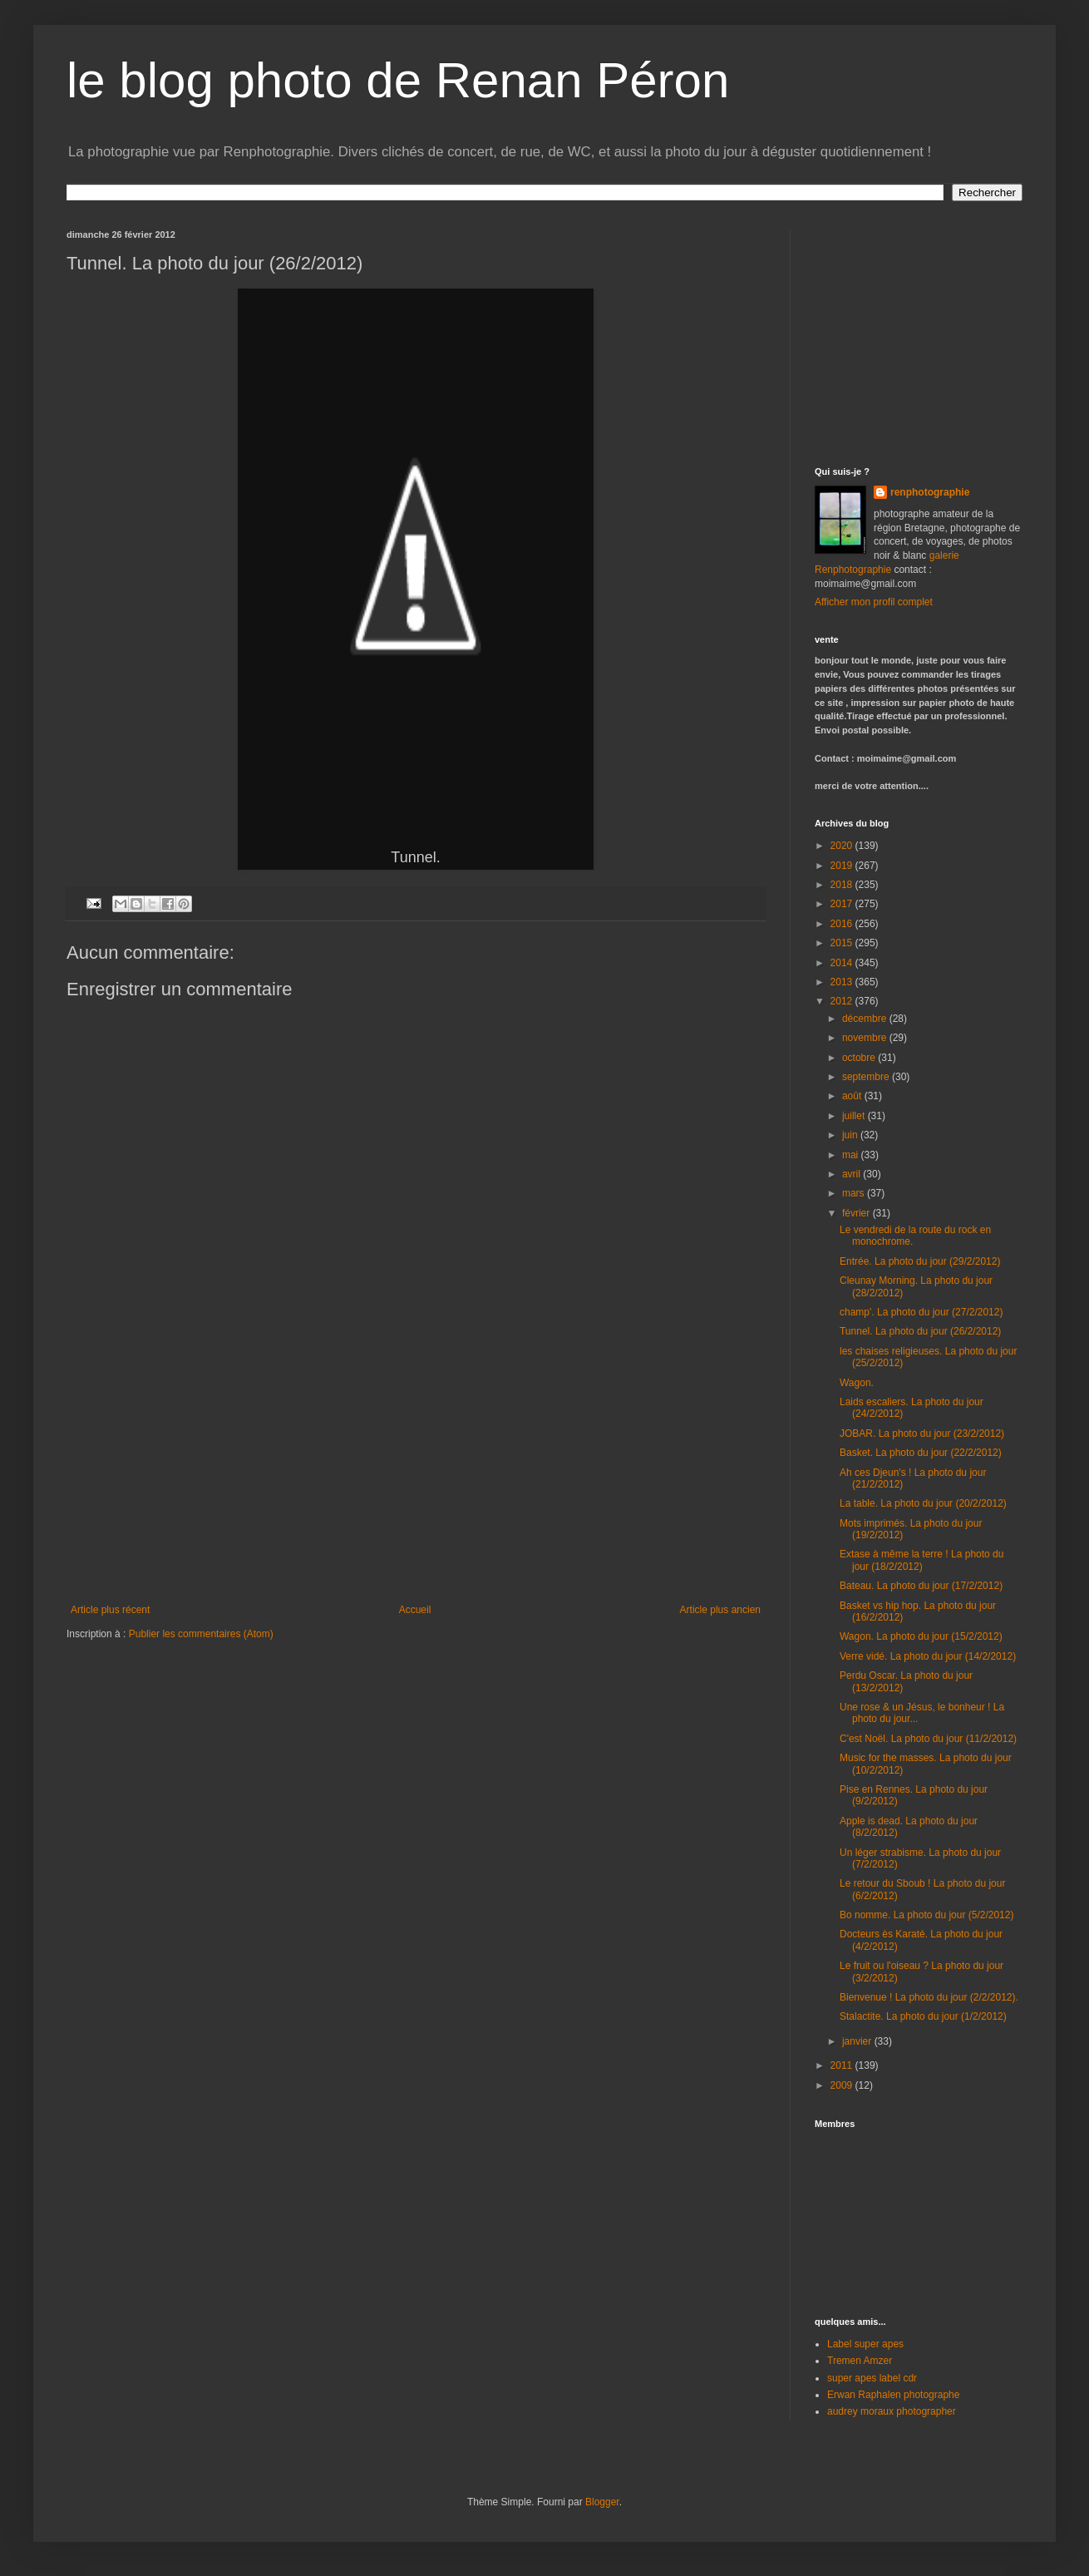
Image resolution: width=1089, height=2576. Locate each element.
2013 (842, 982)
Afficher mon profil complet (874, 602)
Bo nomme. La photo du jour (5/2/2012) (926, 1915)
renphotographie (929, 492)
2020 (842, 845)
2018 (842, 885)
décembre (865, 1018)
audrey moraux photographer (891, 2411)
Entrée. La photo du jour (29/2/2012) (920, 1261)
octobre (860, 1057)
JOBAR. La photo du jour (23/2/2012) (922, 1433)
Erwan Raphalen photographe (893, 2395)
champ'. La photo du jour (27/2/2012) (921, 1312)
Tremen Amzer (859, 2360)
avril (852, 1174)
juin (851, 1135)
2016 (842, 924)
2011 (842, 2065)
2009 (842, 2085)
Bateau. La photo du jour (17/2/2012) (921, 1585)
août (853, 1096)
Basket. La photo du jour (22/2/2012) (921, 1452)
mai (851, 1155)
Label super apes (865, 2344)
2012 (842, 1001)
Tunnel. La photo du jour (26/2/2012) (920, 1331)
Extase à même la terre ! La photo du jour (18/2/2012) (921, 1560)
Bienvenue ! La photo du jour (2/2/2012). (929, 1997)
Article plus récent (110, 1610)
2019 (842, 865)
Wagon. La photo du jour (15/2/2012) (921, 1636)
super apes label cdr (872, 2378)
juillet (855, 1116)
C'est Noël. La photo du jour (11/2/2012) (928, 1738)
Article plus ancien (720, 1610)
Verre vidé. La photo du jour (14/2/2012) (928, 1656)
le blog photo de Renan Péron (398, 80)
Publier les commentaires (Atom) (201, 1634)
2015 (842, 943)
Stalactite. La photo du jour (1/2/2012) (923, 2016)
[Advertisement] (415, 1479)
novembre (865, 1038)
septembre (867, 1077)
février (857, 1213)
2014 (842, 963)
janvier (858, 2041)
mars (854, 1193)
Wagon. (857, 1383)
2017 (842, 904)
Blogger (602, 2502)
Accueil (415, 1610)
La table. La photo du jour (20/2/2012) (923, 1503)
